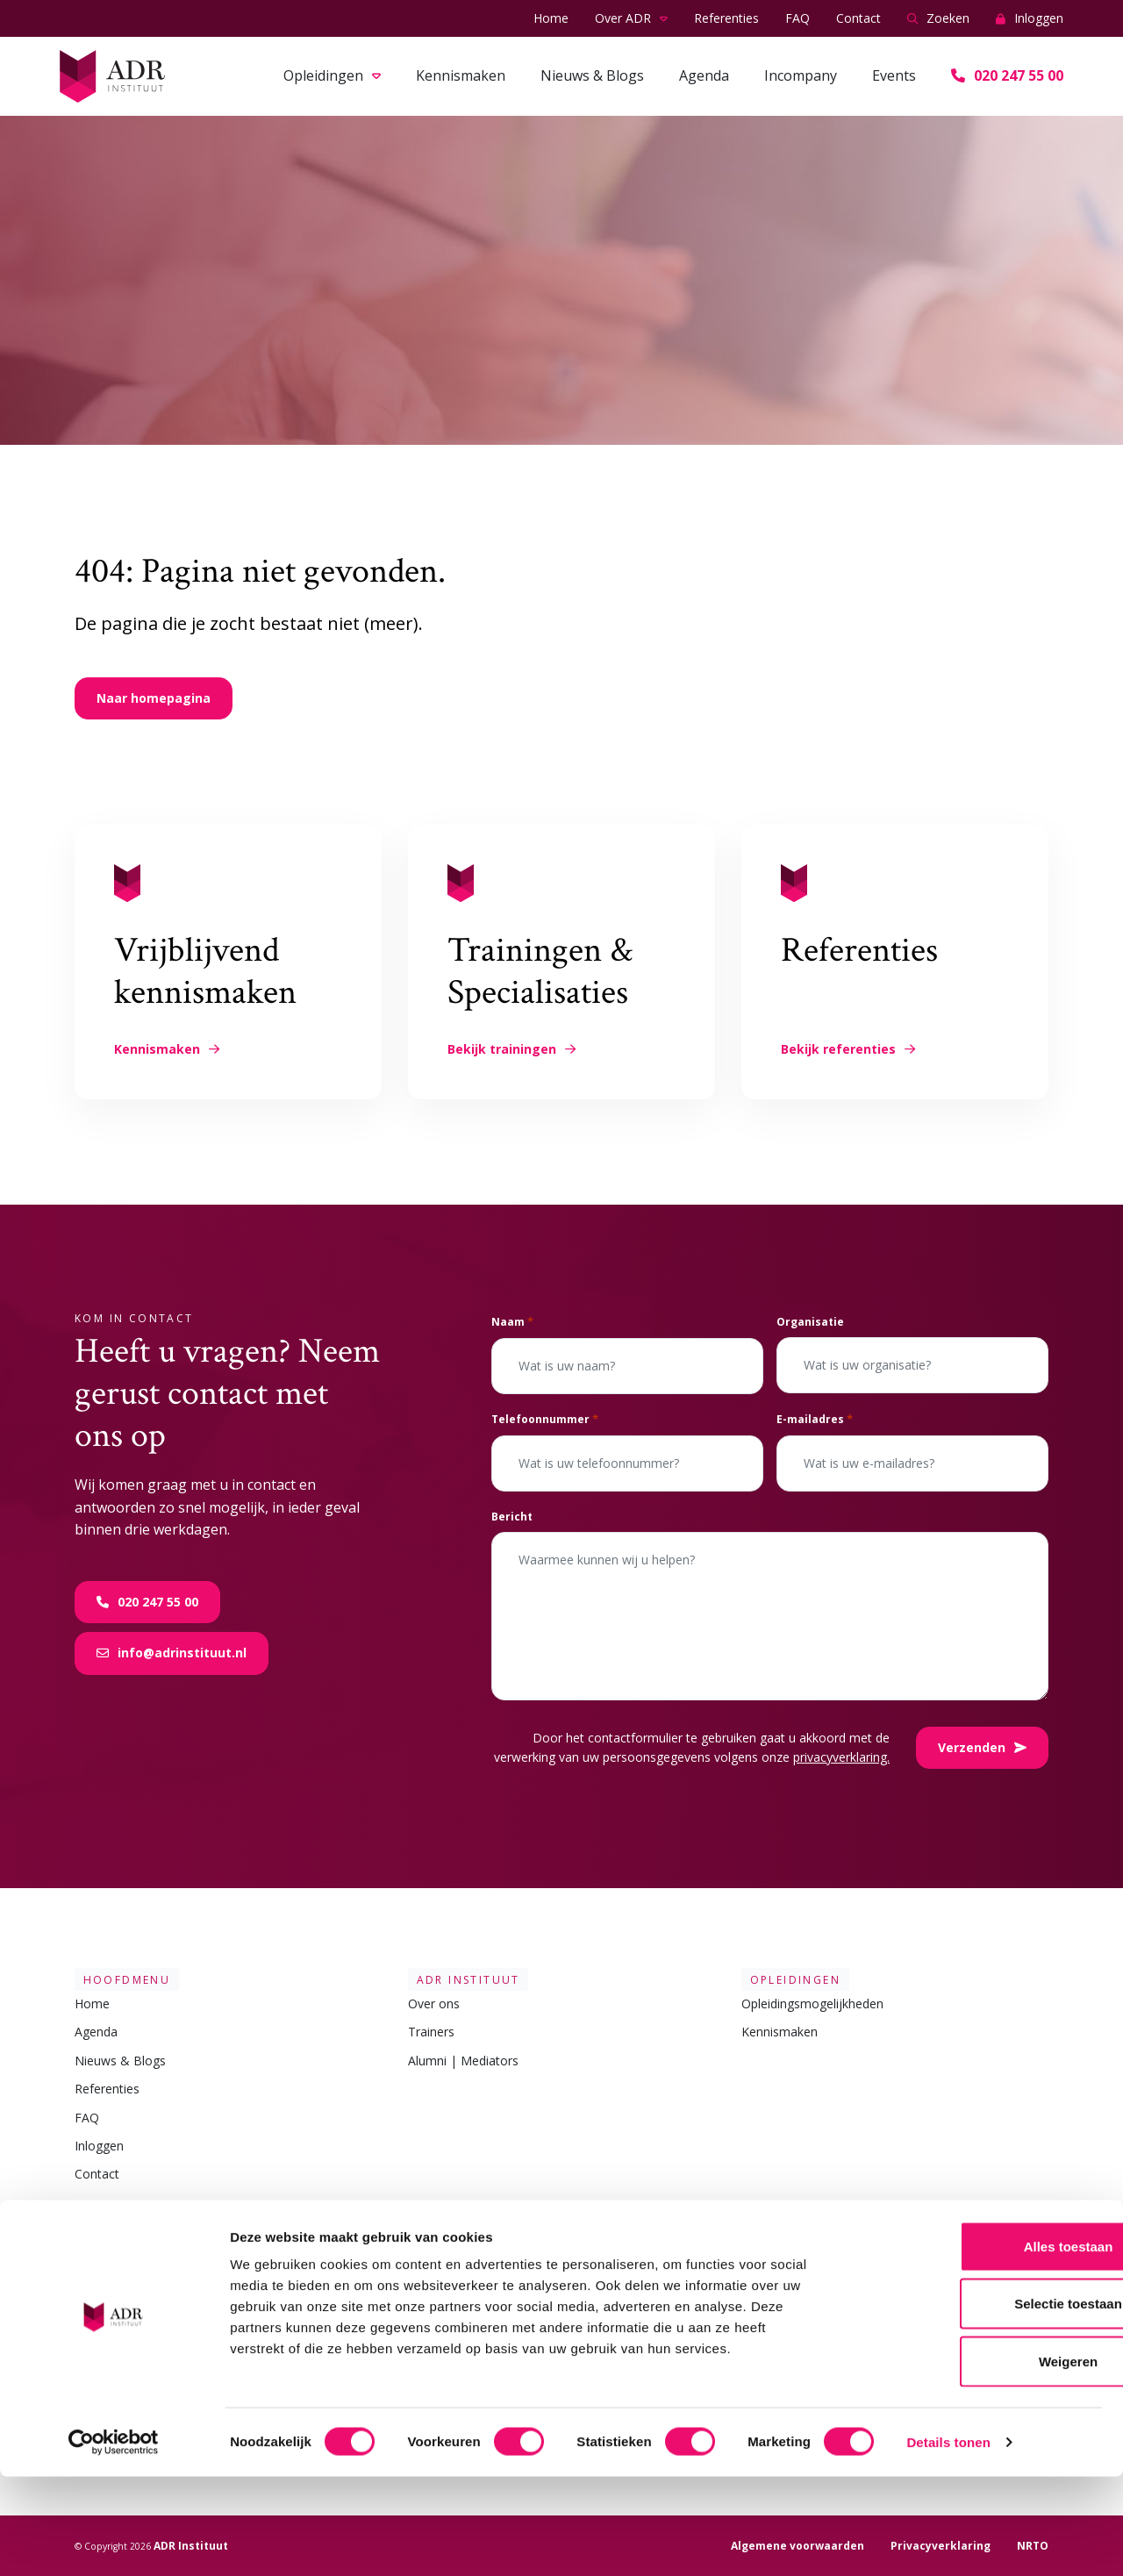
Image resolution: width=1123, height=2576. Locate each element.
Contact (858, 18)
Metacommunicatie (130, 2280)
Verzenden (982, 1747)
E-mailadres (814, 1419)
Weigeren (976, 2460)
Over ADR (623, 18)
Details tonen (948, 2541)
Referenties (726, 18)
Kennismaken (460, 75)
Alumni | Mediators (463, 2060)
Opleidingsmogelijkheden (812, 2003)
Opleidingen (323, 75)
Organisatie (810, 1321)
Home (551, 18)
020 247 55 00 (1007, 75)
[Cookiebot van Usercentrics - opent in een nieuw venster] (113, 2542)
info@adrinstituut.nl (172, 1652)
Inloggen (1029, 19)
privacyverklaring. (841, 1757)
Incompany (800, 75)
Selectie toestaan (977, 2403)
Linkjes (100, 2227)
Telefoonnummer (544, 1419)
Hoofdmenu (118, 1978)
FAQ (797, 18)
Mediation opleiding (130, 2251)
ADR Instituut (459, 1978)
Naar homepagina (154, 698)
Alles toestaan (976, 2345)
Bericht (512, 1516)
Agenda (704, 75)
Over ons (434, 2003)
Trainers (431, 2031)
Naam (512, 1322)
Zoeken (938, 19)
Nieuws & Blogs (592, 75)
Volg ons (776, 2227)
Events (894, 75)
